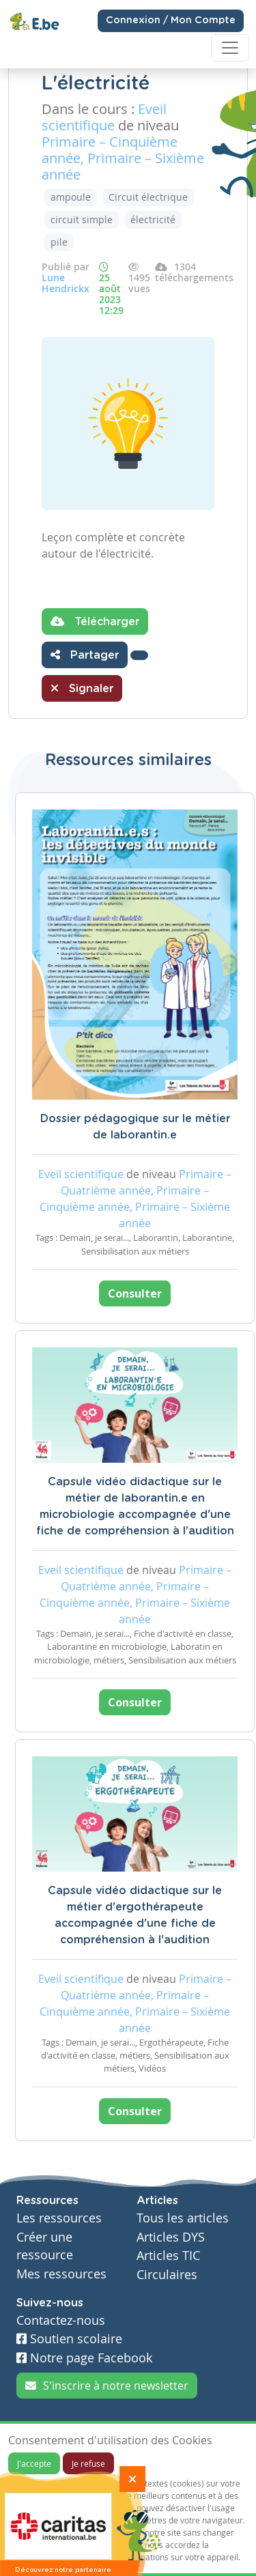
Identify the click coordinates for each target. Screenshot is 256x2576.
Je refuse (88, 2463)
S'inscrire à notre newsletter (106, 2385)
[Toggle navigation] (230, 47)
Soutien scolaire (69, 2339)
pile (59, 241)
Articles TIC (168, 2255)
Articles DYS (171, 2237)
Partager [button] (85, 654)
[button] (139, 655)
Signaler (82, 688)
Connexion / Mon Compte (171, 20)
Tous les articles (183, 2218)
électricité (152, 219)
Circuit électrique (148, 196)
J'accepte (34, 2463)
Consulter (135, 1293)
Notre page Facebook (84, 2358)
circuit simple (82, 219)
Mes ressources (61, 2274)
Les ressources (59, 2218)
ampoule (71, 196)
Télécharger (95, 621)
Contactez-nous (60, 2320)
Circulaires (167, 2274)
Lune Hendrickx (65, 283)
